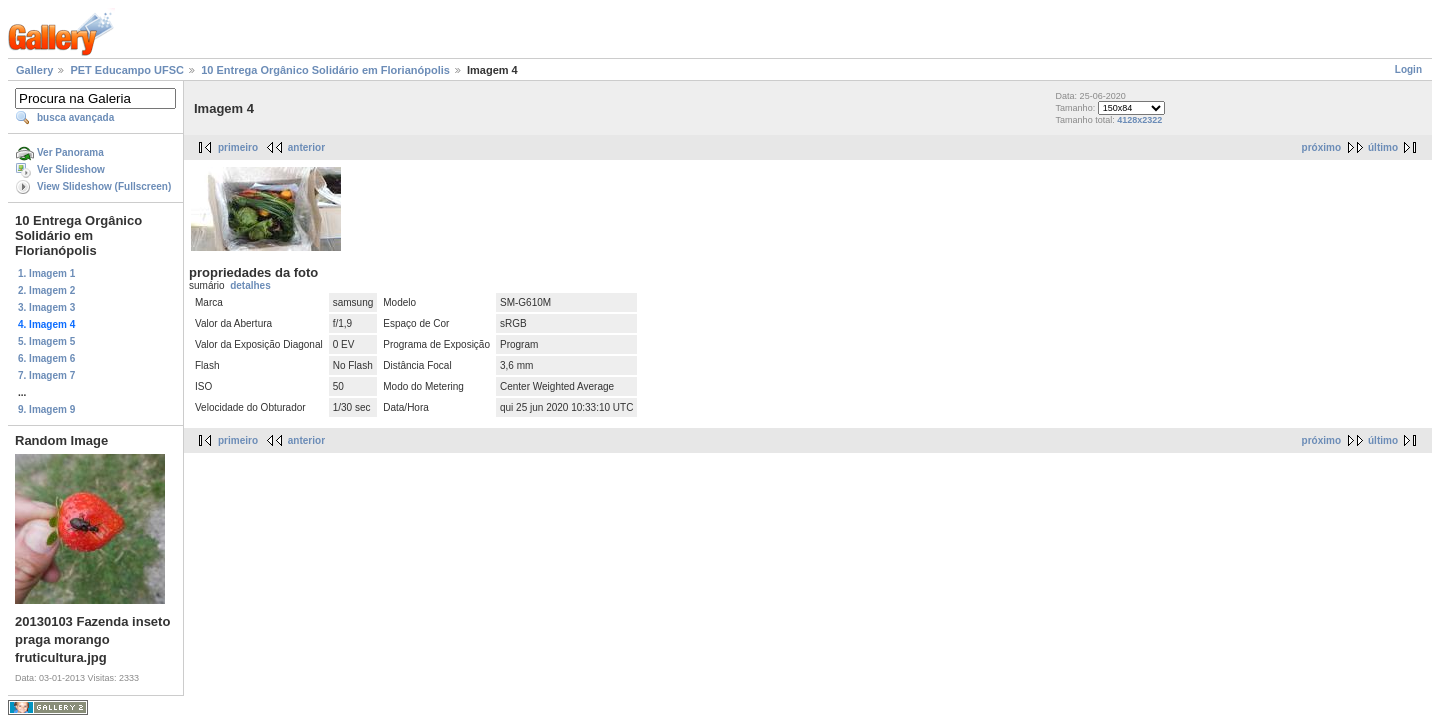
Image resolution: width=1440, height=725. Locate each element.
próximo (1321, 147)
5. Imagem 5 (46, 341)
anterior (306, 147)
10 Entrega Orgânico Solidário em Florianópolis (325, 70)
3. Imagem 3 (46, 307)
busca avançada (75, 117)
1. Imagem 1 (46, 273)
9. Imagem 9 (46, 409)
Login (1408, 69)
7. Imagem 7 (46, 375)
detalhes (250, 285)
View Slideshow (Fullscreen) (104, 186)
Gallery (34, 70)
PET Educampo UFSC (127, 70)
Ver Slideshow (71, 169)
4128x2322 (1139, 120)
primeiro (238, 147)
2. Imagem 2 (46, 290)
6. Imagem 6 (46, 358)
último (1383, 147)
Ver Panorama (70, 152)
